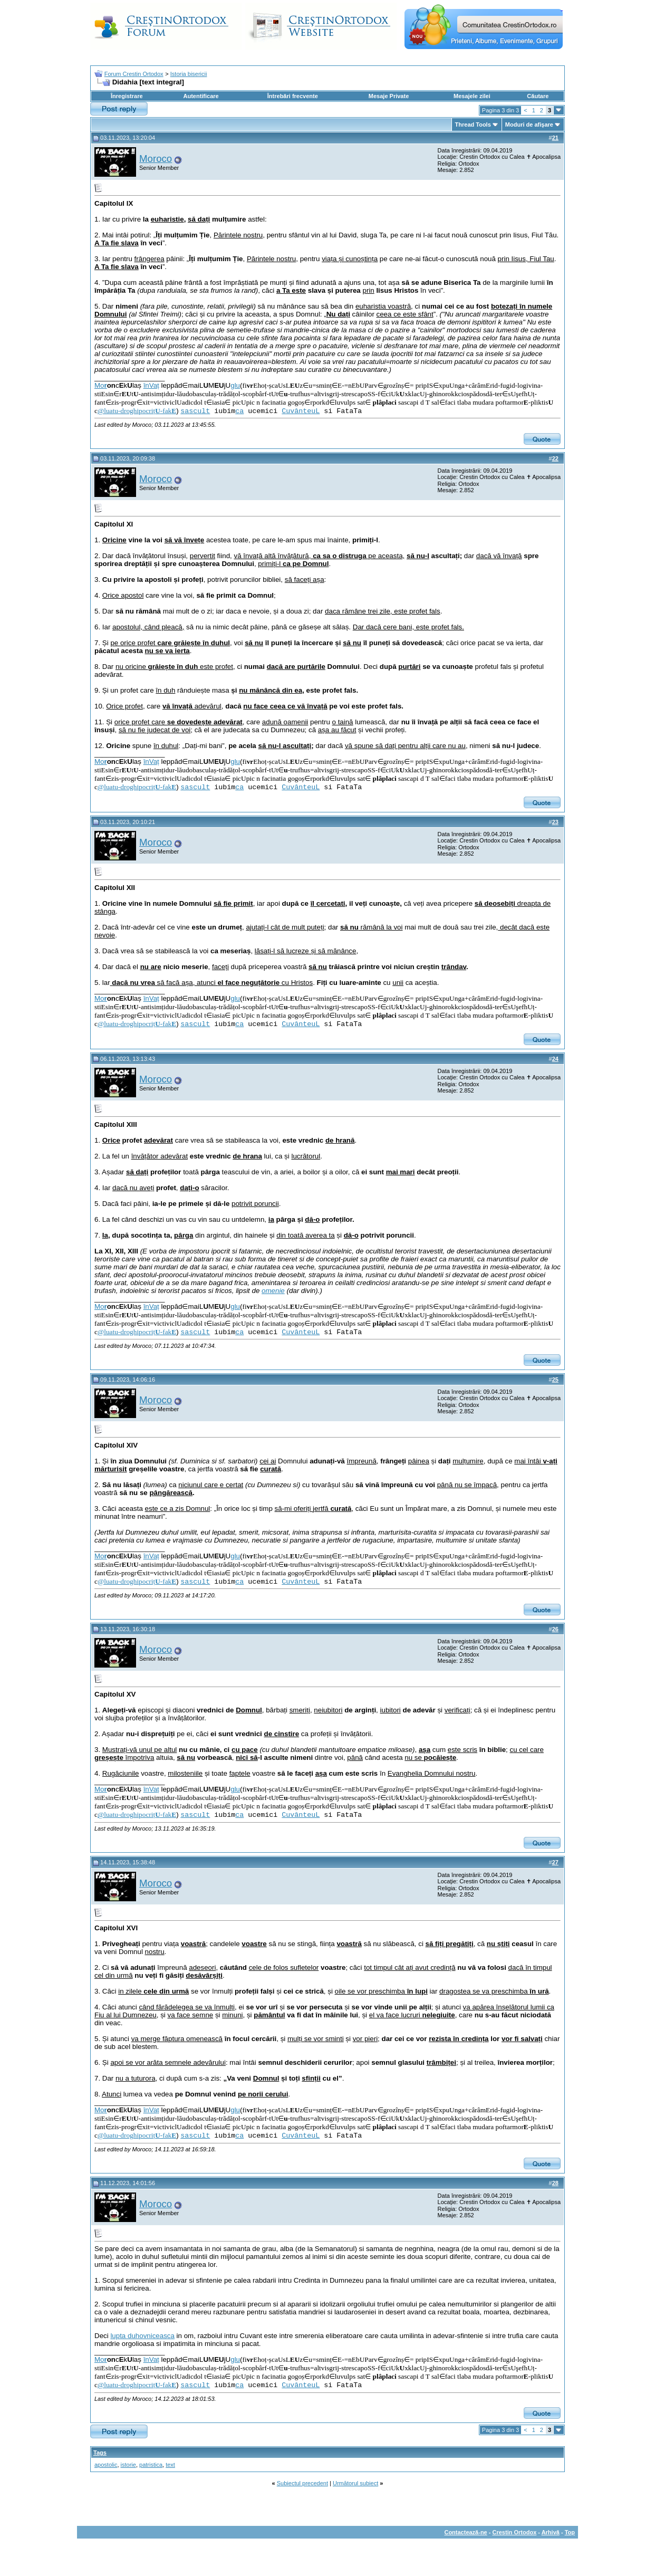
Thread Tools (473, 124)
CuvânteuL (301, 411)
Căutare (537, 96)
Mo (100, 385)
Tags (100, 2452)
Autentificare (200, 96)
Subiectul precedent (302, 2483)
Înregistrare (127, 96)
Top (570, 2532)
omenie (273, 1291)
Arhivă (551, 2532)
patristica (150, 2465)
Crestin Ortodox (515, 2532)
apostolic (105, 2465)
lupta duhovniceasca (142, 2336)
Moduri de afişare (529, 124)
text (170, 2465)
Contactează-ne (465, 2532)
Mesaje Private (389, 96)
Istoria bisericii (188, 74)
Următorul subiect (355, 2483)
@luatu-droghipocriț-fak (137, 411)
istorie (128, 2465)
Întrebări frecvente (292, 96)
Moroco (155, 158)
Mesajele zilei (472, 96)
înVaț (151, 385)
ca (239, 411)
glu (235, 385)
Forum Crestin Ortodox (133, 74)
